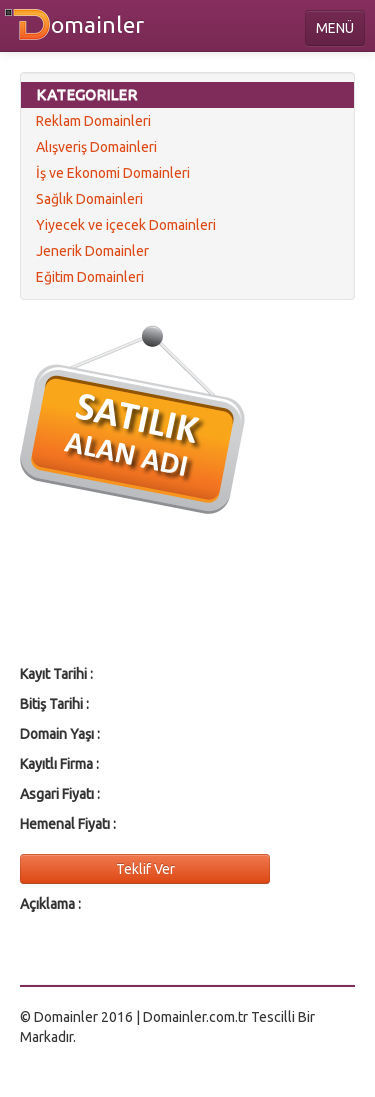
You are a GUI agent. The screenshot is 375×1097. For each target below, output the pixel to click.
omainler (97, 24)
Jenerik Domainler (92, 251)
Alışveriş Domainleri (96, 147)
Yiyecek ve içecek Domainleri (126, 225)
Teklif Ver (145, 869)
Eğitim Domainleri (90, 277)
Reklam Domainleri (93, 121)
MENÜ (335, 28)
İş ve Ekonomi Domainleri (113, 173)
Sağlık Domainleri (89, 199)
